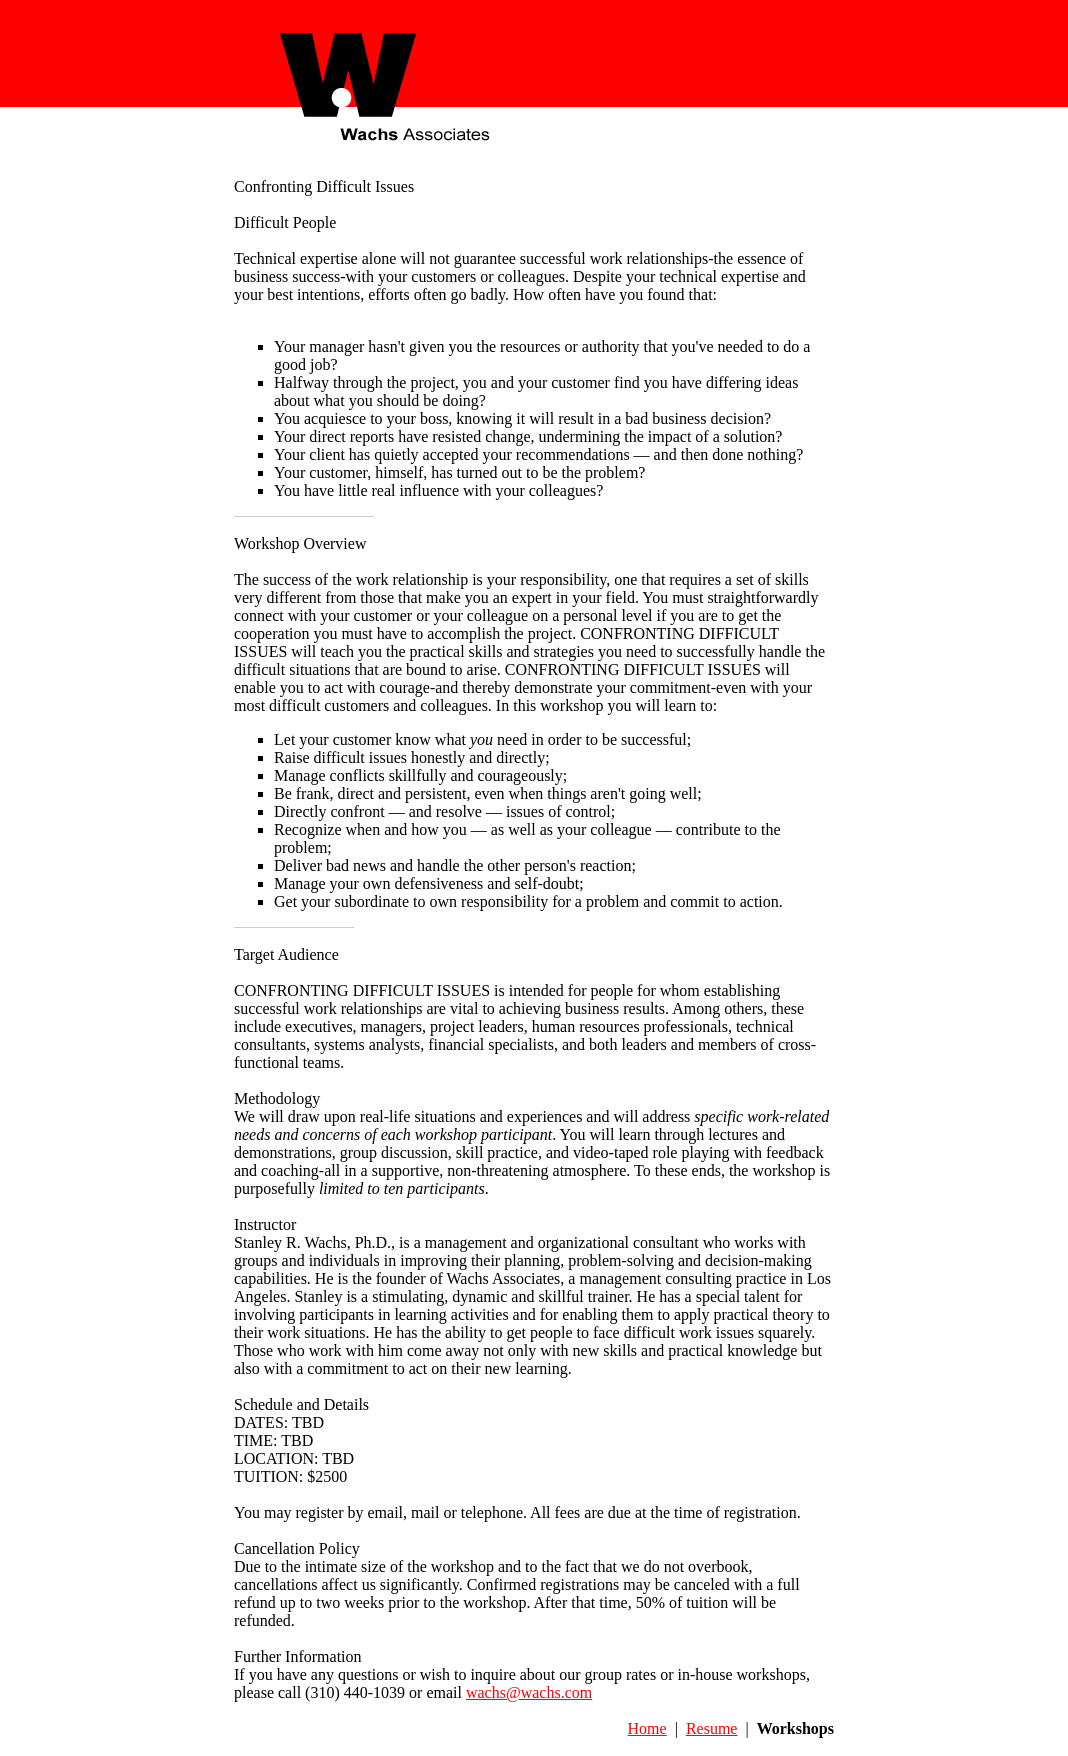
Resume (712, 1728)
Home (647, 1728)
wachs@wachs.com (529, 1692)
